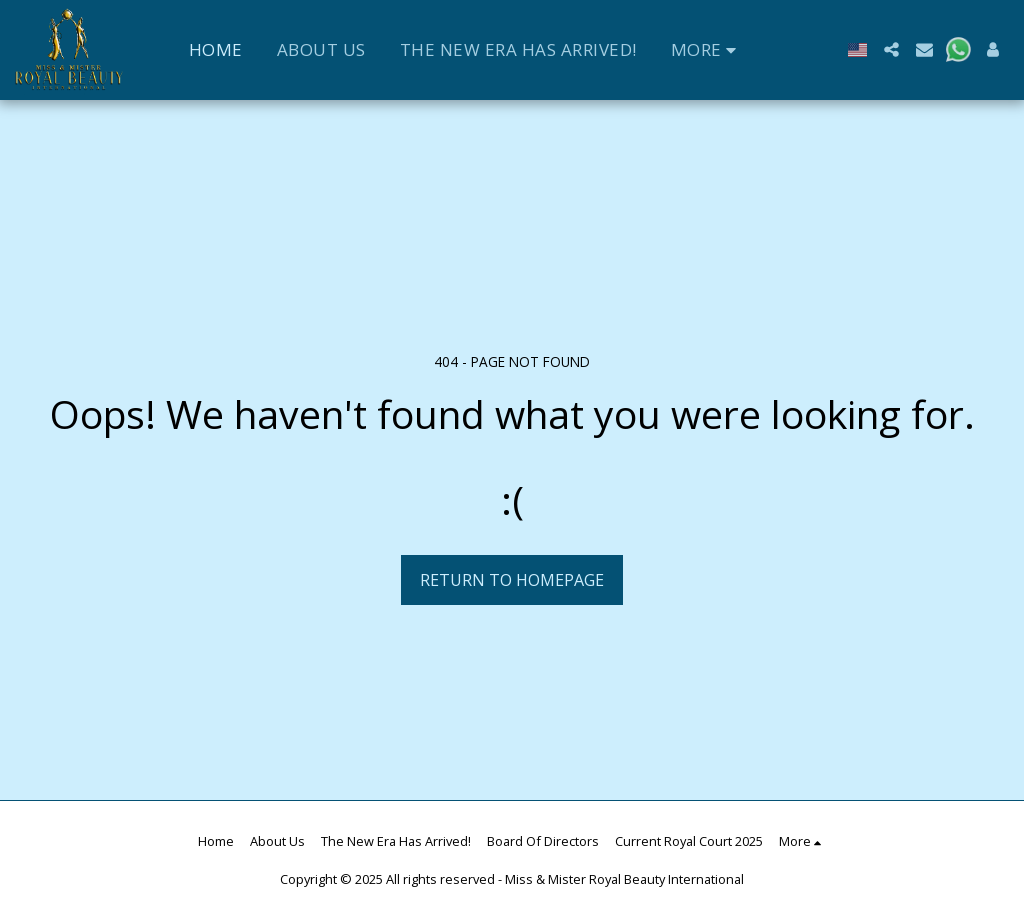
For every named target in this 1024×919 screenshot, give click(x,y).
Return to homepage (512, 580)
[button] (891, 49)
